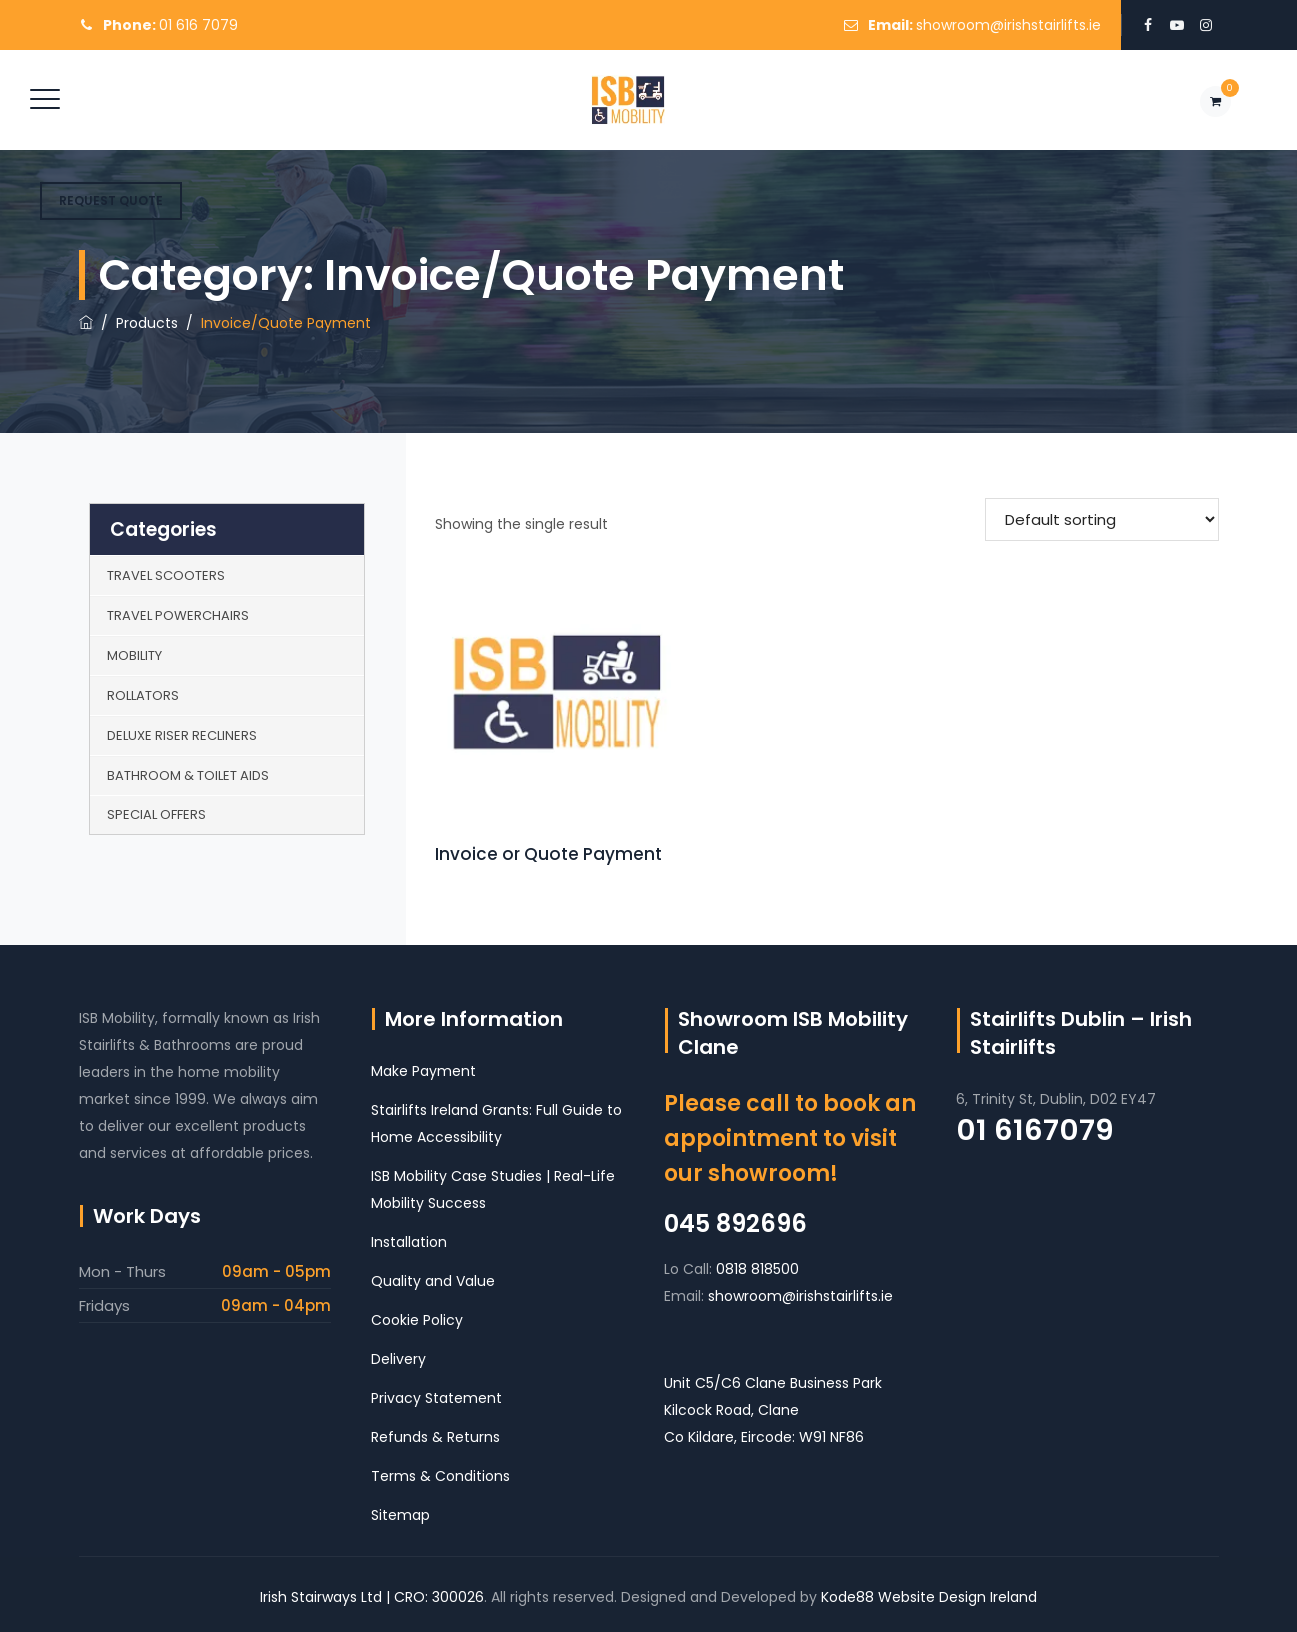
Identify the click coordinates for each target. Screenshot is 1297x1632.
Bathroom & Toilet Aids (188, 775)
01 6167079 (1035, 1130)
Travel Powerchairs (178, 615)
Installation (409, 1242)
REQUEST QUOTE (111, 200)
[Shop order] (1102, 519)
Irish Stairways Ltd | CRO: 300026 (372, 1597)
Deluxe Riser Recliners (182, 735)
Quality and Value (433, 1281)
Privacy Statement (436, 1398)
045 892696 (735, 1223)
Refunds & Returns (435, 1437)
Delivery (398, 1359)
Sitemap (400, 1515)
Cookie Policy (417, 1320)
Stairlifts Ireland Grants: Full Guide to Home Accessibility (496, 1123)
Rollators (143, 695)
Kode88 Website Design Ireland (929, 1597)
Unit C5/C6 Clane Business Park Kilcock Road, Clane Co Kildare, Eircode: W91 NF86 (773, 1410)
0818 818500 (757, 1269)
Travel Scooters (166, 575)
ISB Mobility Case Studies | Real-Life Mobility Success (493, 1189)
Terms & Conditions (440, 1476)
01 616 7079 (198, 25)
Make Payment (423, 1071)
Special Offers (156, 814)
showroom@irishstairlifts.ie (1008, 25)
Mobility (134, 655)
